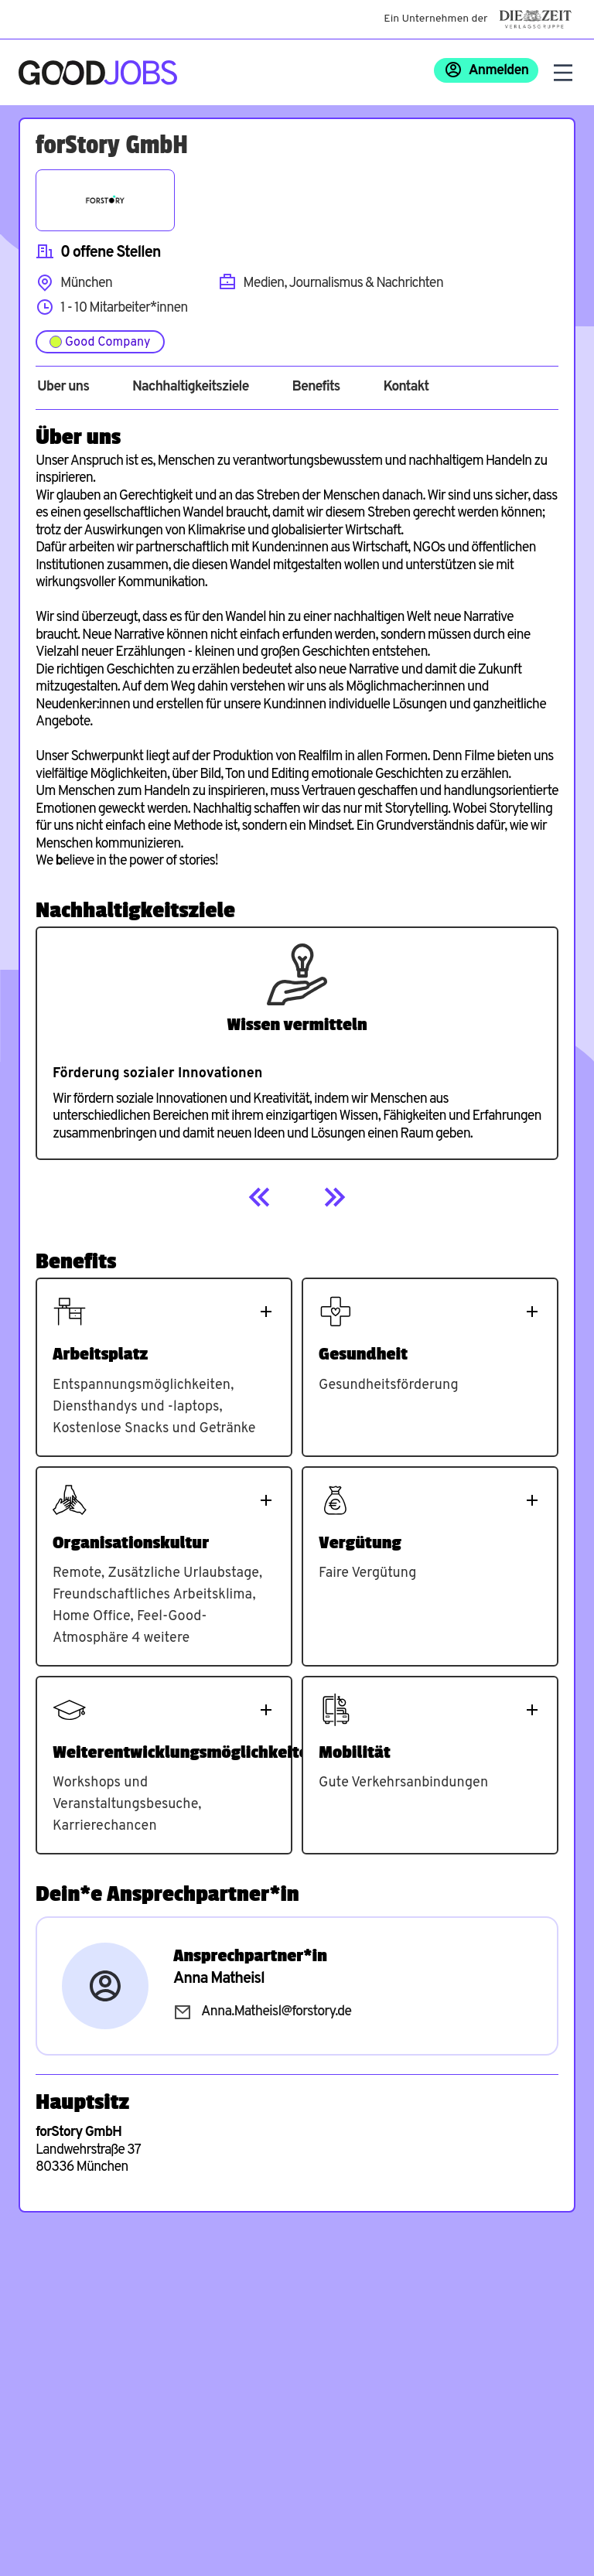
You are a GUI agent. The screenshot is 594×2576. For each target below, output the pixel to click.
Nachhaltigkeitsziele (190, 387)
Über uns (63, 387)
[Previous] (260, 1197)
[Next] (334, 1197)
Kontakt (405, 387)
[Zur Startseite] (98, 72)
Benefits (316, 387)
